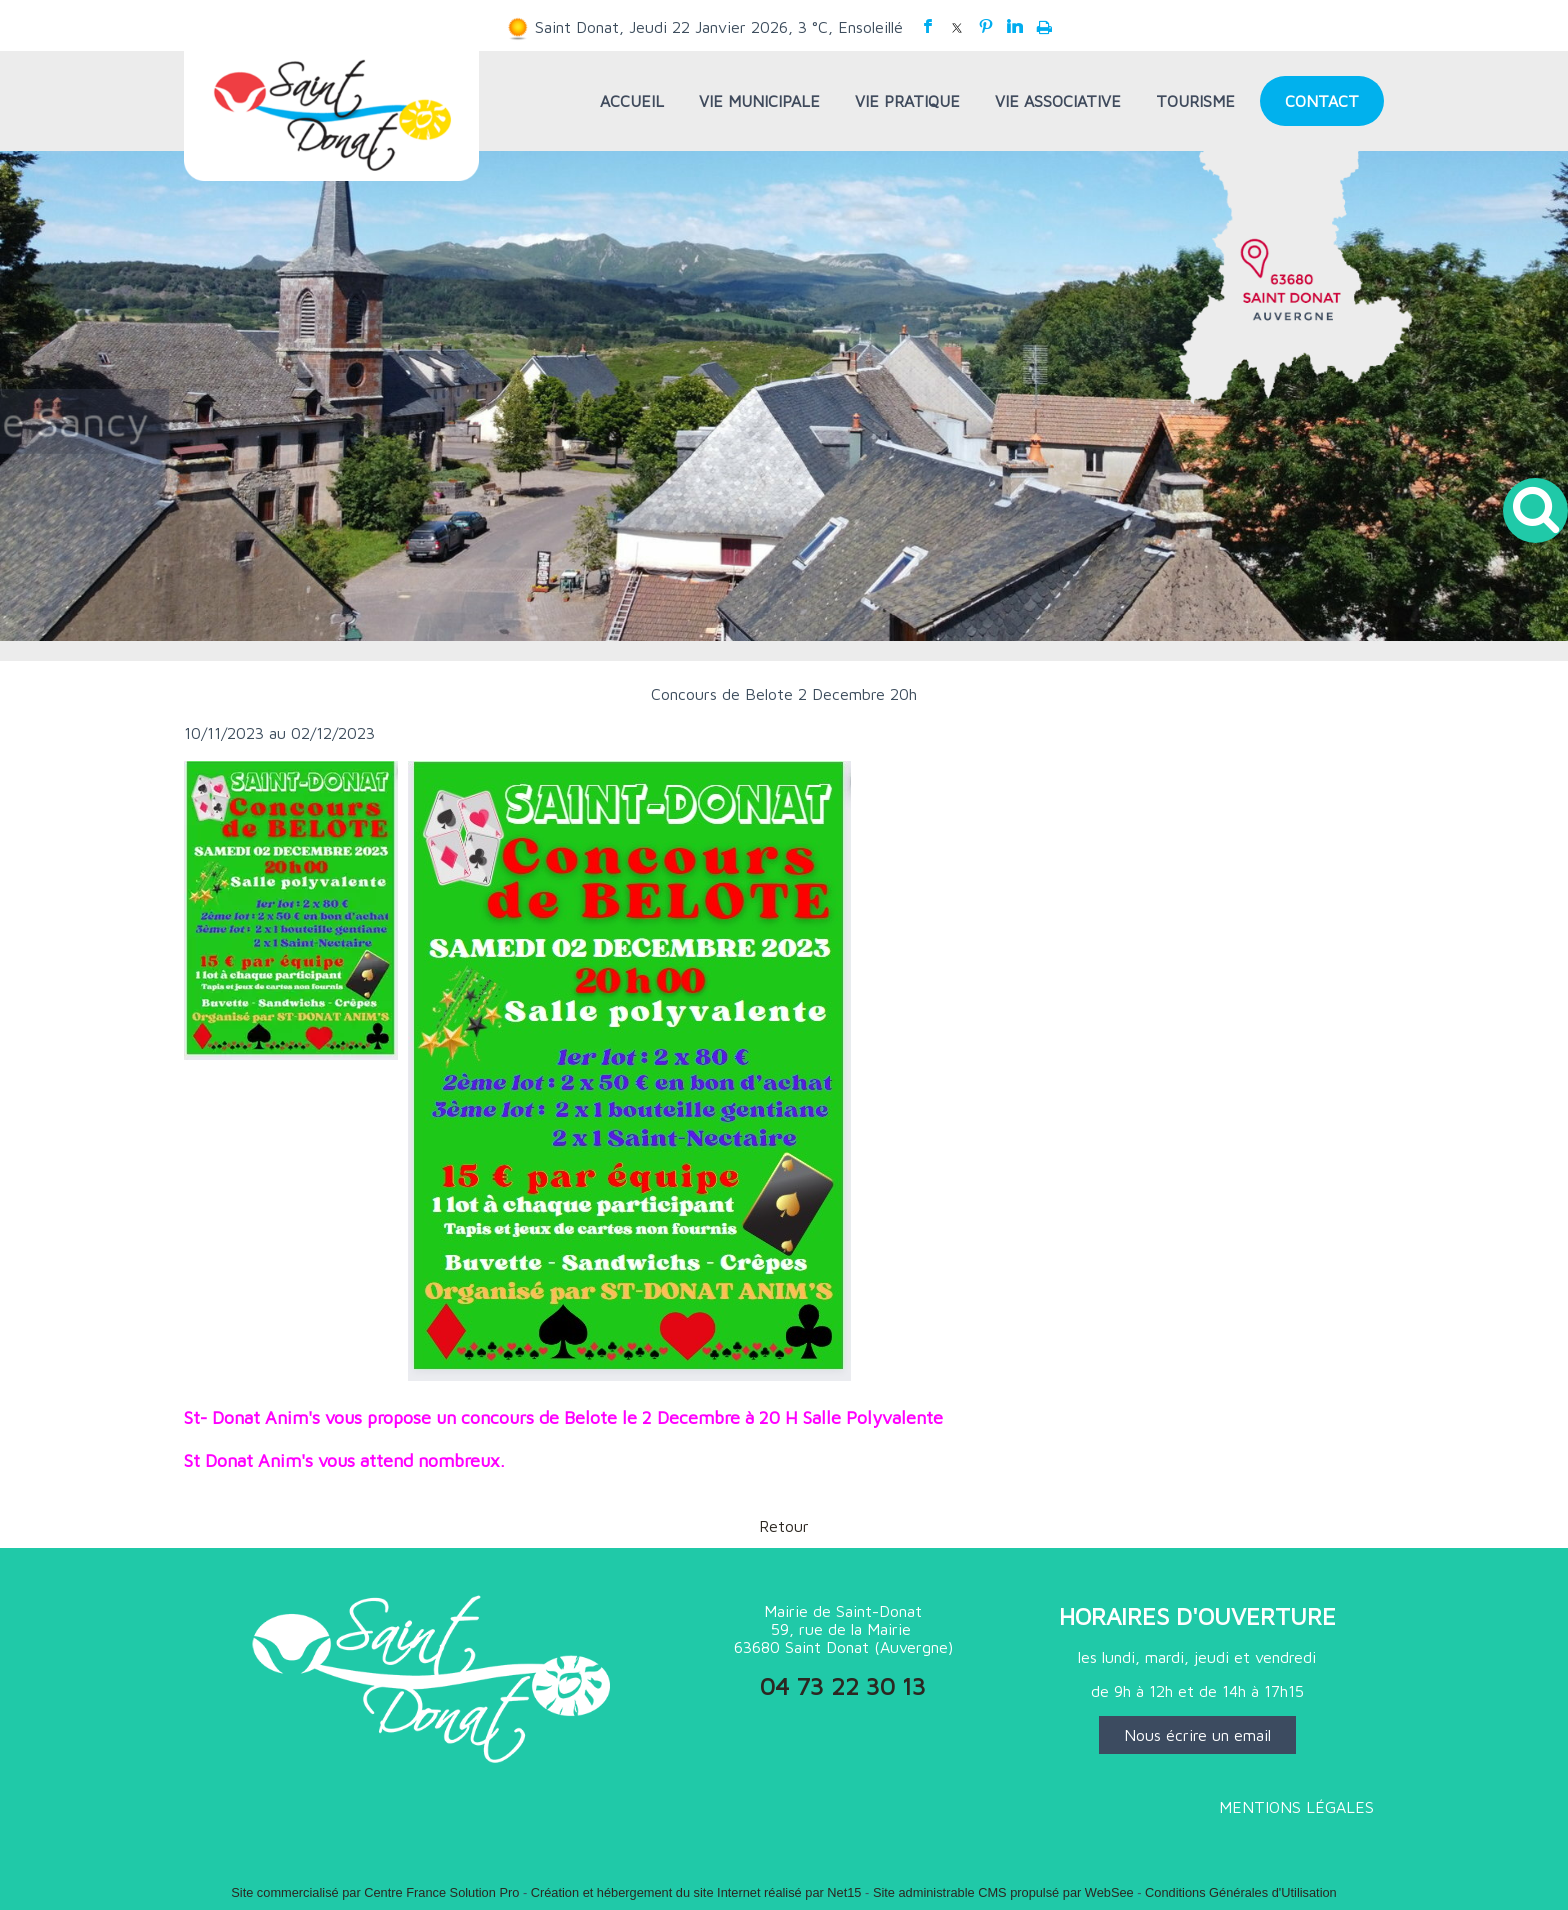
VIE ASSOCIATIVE (1058, 101)
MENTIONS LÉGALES (1296, 1807)
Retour (784, 1526)
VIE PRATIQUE (907, 101)
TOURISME (1195, 101)
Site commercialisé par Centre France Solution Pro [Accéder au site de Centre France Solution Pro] (375, 1892)
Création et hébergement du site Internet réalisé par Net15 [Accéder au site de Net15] (696, 1892)
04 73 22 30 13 (843, 1686)
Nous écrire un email (1197, 1735)
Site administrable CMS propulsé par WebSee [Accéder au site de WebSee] (1003, 1892)
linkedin (1015, 26)
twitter (957, 26)
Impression (1044, 23)
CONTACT (1322, 101)
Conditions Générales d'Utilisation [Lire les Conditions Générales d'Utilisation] (1241, 1892)
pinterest (986, 26)
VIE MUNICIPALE (759, 101)
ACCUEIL (632, 101)
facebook (928, 26)
